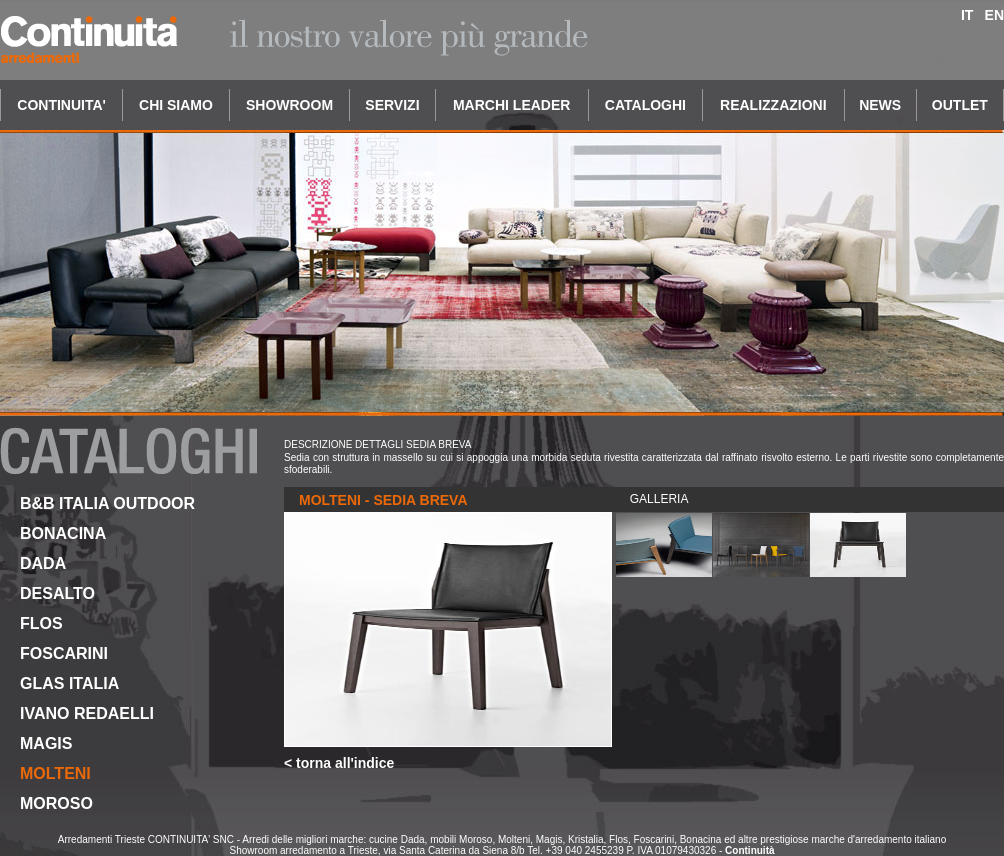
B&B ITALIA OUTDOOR (107, 503)
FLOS (41, 623)
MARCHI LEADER (511, 105)
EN (994, 15)
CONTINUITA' (61, 105)
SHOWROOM (289, 105)
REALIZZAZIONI (773, 105)
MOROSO (56, 803)
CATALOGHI (645, 105)
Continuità (749, 850)
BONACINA (63, 533)
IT (967, 15)
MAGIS (46, 743)
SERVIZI (392, 105)
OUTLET (960, 105)
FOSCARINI (64, 653)
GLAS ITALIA (69, 683)
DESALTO (57, 593)
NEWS (880, 105)
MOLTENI (55, 773)
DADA (43, 563)
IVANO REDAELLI (87, 713)
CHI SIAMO (176, 105)
